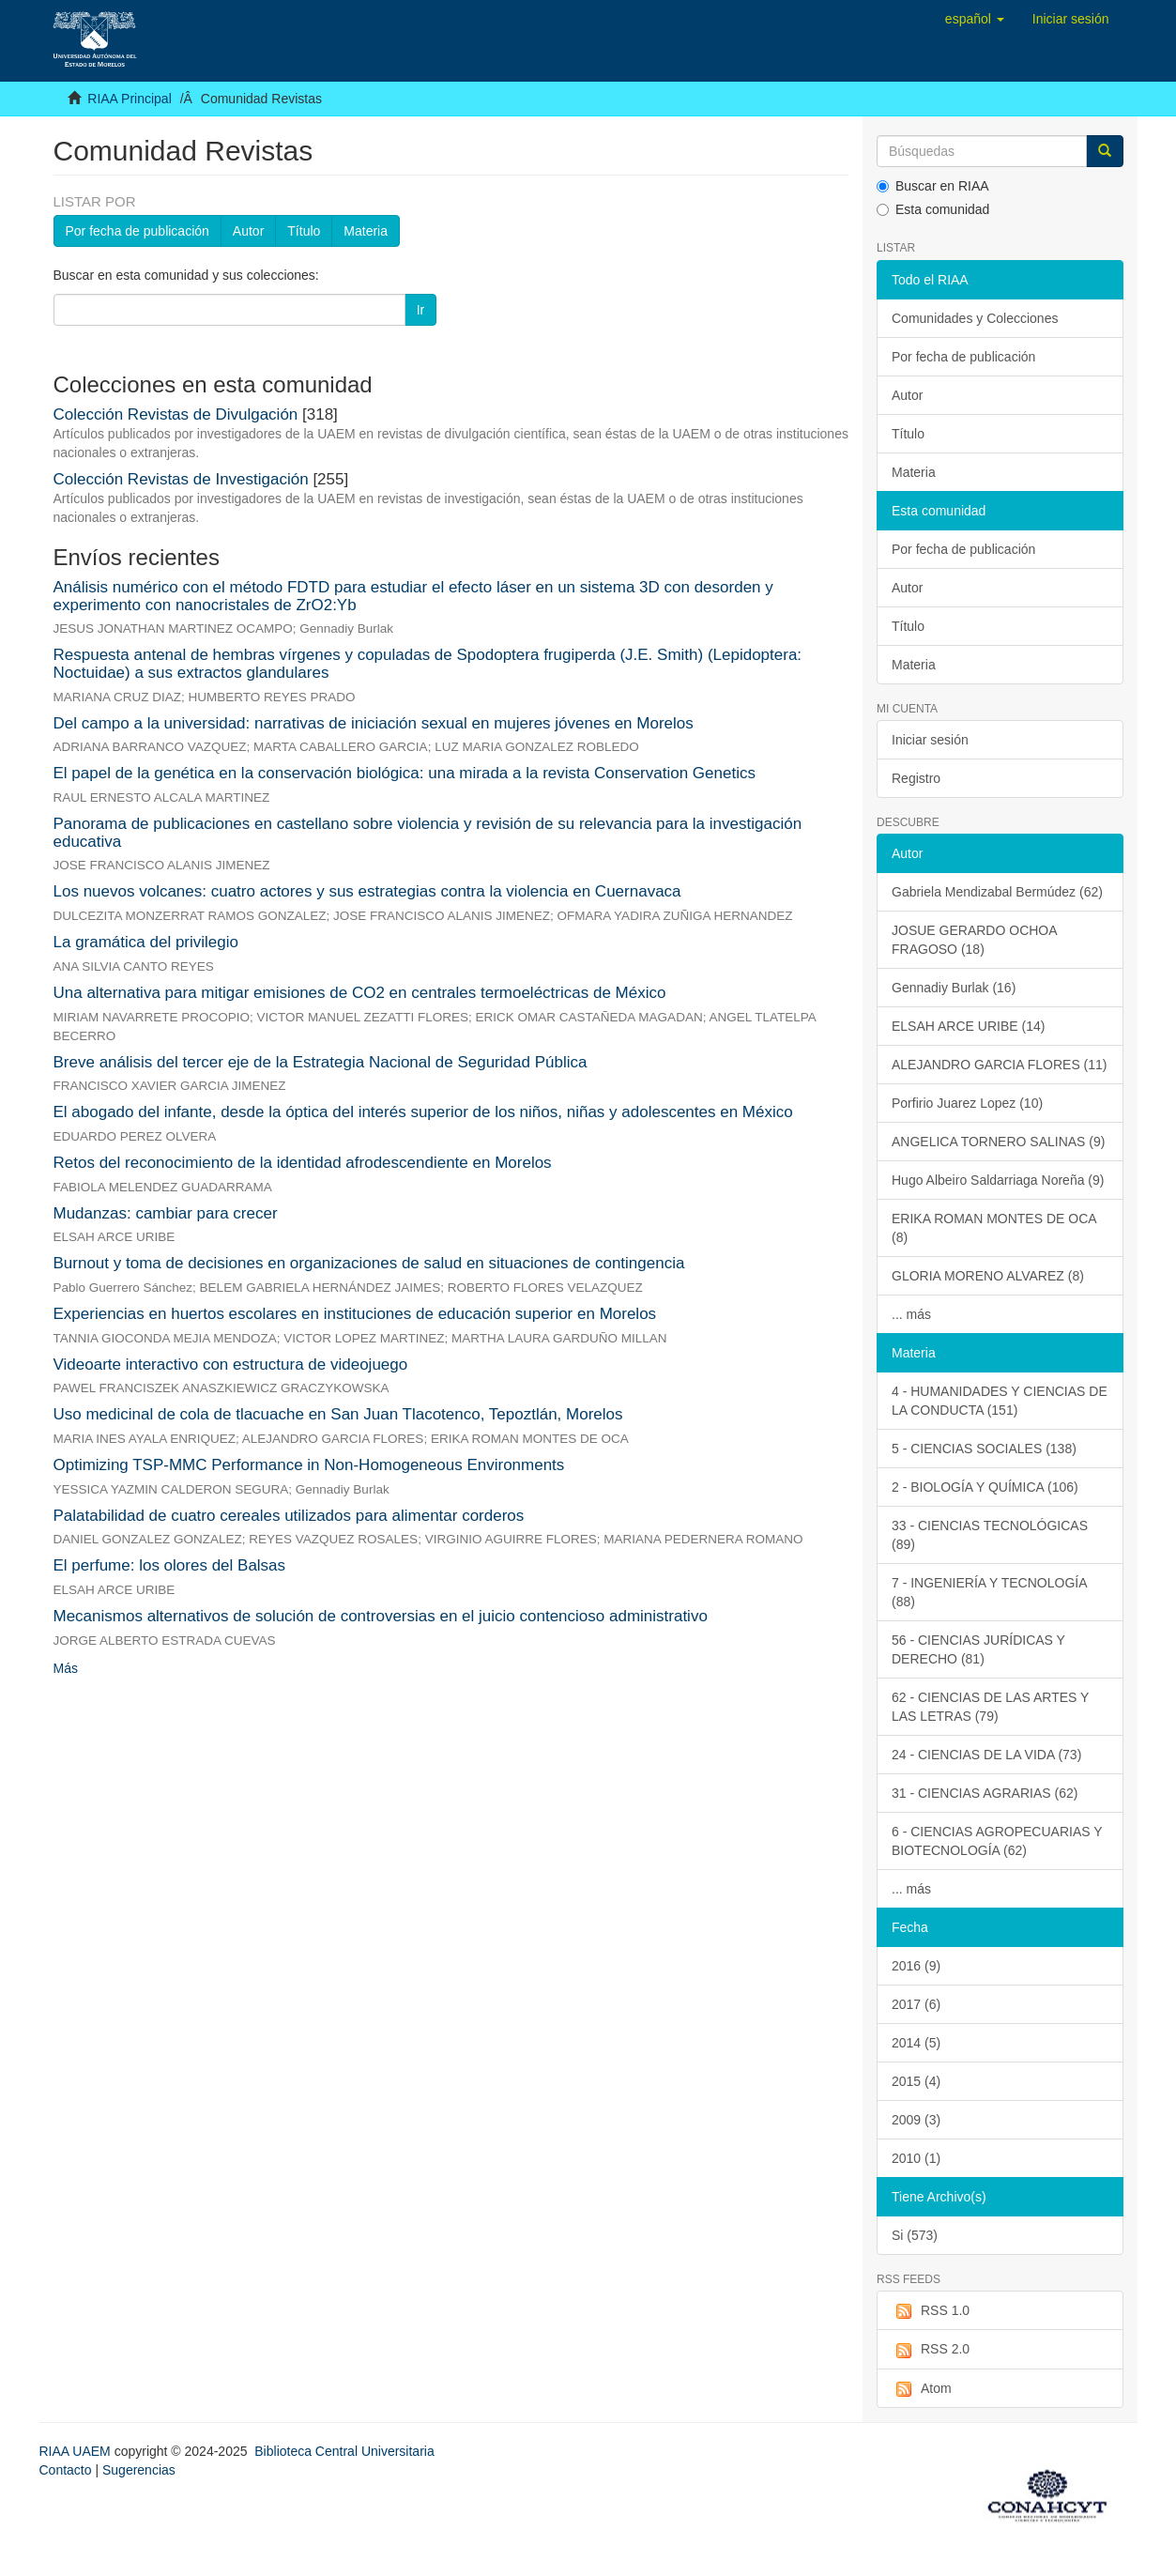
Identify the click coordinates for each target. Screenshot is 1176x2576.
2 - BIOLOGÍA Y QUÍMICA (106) (985, 1487)
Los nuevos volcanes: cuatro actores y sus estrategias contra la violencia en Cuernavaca (367, 891)
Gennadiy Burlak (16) (954, 987)
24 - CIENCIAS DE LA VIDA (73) (986, 1754)
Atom (922, 2389)
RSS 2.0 (931, 2349)
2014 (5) (916, 2042)
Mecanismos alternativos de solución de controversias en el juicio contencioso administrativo (380, 1616)
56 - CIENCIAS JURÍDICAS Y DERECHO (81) (978, 1649)
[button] (974, 19)
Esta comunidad (933, 209)
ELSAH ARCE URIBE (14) (968, 1026)
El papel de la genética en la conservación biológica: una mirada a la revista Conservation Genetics (404, 773)
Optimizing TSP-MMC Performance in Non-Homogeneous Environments (309, 1465)
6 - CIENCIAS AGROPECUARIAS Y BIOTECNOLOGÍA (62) (997, 1841)
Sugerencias (139, 2469)
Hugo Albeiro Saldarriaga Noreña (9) (998, 1180)
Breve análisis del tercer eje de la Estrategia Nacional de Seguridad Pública (320, 1062)
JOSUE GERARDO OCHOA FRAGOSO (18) (975, 940)
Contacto (65, 2469)
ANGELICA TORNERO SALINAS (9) (998, 1141)
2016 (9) (916, 1965)
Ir (421, 309)
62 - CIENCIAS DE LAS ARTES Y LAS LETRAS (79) (990, 1707)
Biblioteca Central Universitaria (344, 2451)
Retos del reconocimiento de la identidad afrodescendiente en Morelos (302, 1163)
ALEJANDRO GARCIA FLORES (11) (999, 1064)
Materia (366, 230)
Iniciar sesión (930, 739)
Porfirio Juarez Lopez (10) (967, 1103)
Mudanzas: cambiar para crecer (165, 1213)
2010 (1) (916, 2158)
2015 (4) (916, 2081)
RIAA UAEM (77, 2451)
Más (65, 1668)
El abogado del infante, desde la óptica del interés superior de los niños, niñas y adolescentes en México (423, 1112)
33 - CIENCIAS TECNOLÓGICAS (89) (990, 1535)
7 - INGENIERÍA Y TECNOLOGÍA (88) (990, 1592)
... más (911, 1314)
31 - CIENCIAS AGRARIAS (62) (984, 1793)
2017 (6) (916, 2004)
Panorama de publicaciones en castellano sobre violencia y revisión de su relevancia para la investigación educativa (427, 833)
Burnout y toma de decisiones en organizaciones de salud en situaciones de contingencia (369, 1263)
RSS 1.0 (931, 2311)
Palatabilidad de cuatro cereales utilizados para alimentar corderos (289, 1516)
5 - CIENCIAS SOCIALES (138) (984, 1448)
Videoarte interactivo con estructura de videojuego (230, 1364)
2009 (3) (916, 2119)
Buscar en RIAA (933, 185)
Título (303, 230)
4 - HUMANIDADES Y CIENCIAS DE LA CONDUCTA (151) (999, 1401)
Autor (248, 230)
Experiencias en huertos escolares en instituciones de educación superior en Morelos (355, 1314)
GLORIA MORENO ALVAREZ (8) (988, 1275)
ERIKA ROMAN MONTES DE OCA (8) (994, 1228)
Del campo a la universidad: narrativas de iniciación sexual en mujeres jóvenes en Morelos (373, 723)
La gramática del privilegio (146, 942)
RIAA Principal (129, 98)
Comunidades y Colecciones (975, 318)
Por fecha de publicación (137, 230)
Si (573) (915, 2235)
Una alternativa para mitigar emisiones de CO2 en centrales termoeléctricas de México (359, 993)
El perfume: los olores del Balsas (169, 1565)
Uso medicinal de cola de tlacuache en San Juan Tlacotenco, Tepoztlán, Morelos (338, 1414)
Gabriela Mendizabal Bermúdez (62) (997, 891)
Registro (916, 778)
